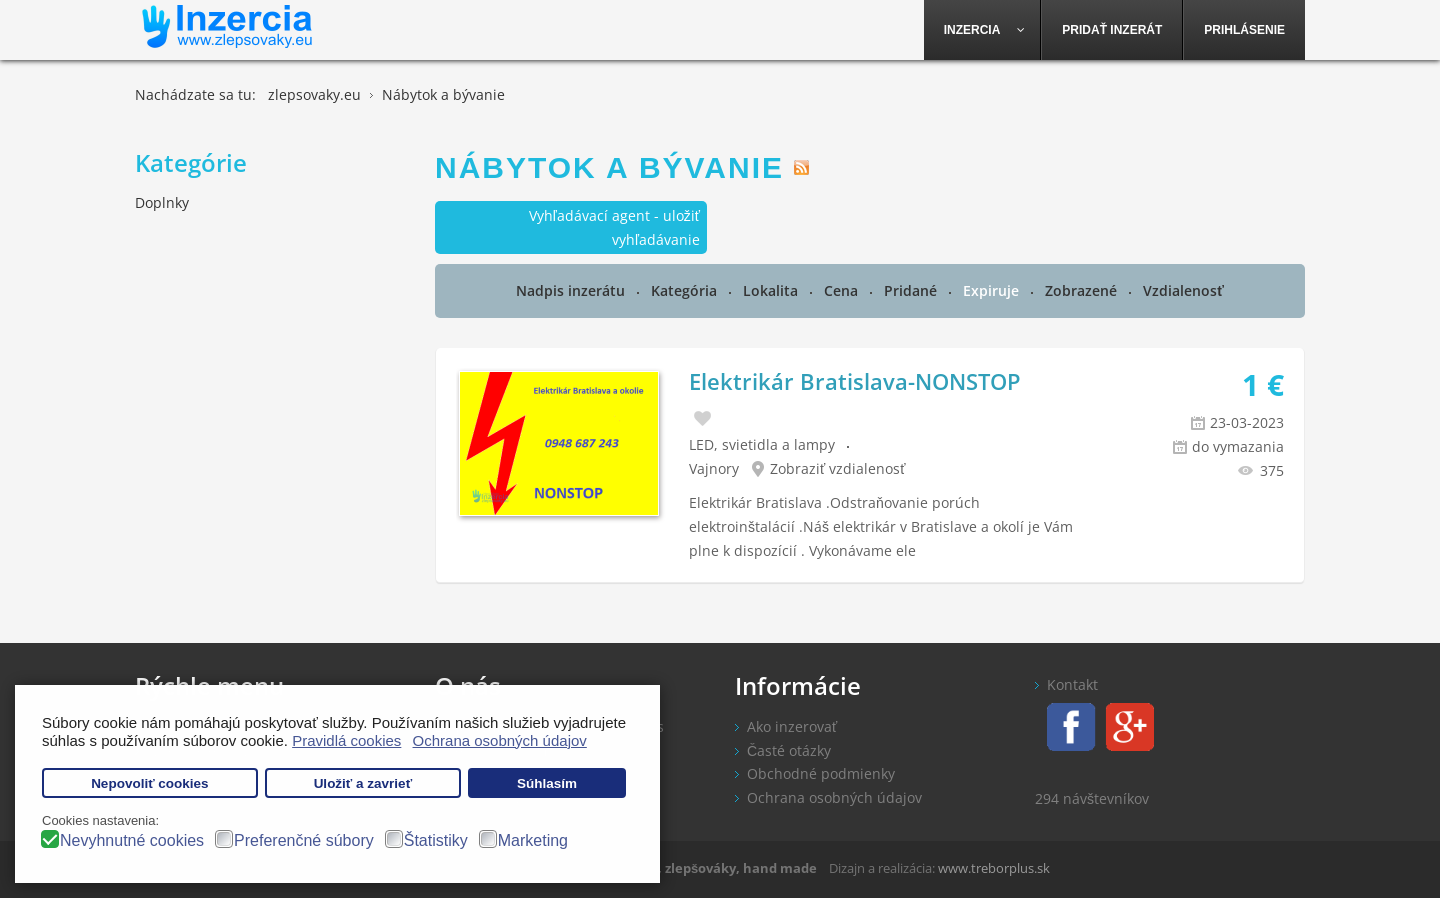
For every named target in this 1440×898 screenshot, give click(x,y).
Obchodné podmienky (821, 773)
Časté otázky (789, 750)
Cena (843, 290)
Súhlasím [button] (547, 783)
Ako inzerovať (792, 726)
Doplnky (162, 202)
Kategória (686, 290)
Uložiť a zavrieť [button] (363, 783)
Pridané (912, 290)
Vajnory (714, 468)
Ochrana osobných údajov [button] (500, 740)
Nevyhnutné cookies (132, 840)
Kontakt (1072, 684)
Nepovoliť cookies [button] (150, 783)
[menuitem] (983, 30)
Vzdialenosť (1183, 290)
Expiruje (993, 290)
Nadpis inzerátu (572, 290)
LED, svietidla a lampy (762, 444)
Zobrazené (1083, 290)
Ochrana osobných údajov (834, 797)
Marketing (533, 840)
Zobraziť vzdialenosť (838, 468)
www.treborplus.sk (994, 868)
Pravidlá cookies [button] (346, 740)
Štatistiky (436, 840)
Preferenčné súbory (304, 840)
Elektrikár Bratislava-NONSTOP (855, 381)
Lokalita (772, 290)
